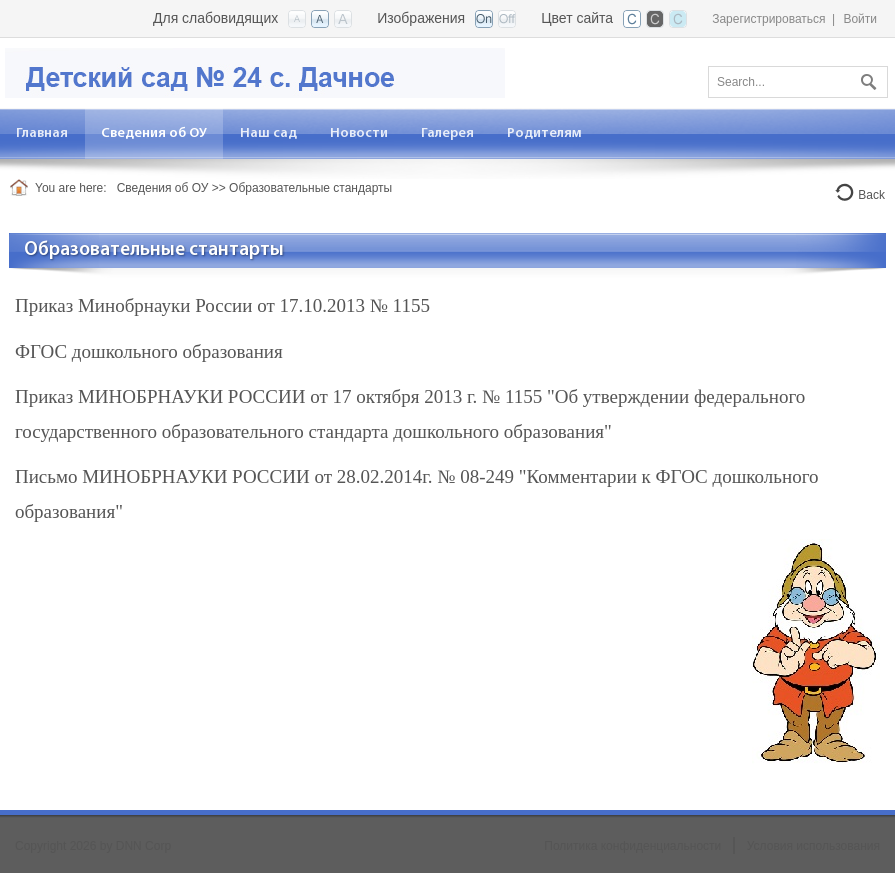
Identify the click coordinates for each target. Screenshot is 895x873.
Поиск (866, 78)
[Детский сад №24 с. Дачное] (255, 71)
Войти (860, 19)
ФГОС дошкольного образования (149, 351)
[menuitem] (154, 133)
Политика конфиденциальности (632, 846)
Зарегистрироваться (768, 19)
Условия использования (813, 846)
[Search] (798, 82)
